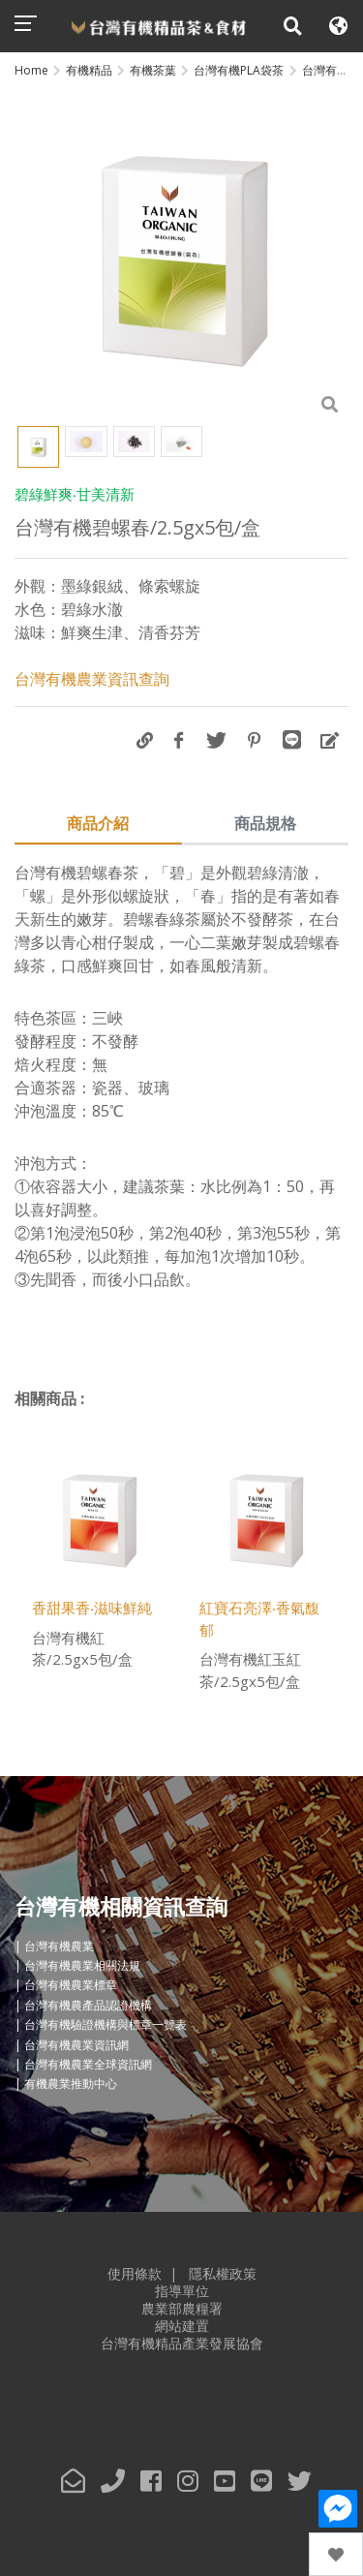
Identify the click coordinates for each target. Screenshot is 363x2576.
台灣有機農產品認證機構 (88, 2005)
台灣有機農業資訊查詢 (92, 679)
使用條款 (134, 2273)
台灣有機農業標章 (70, 1986)
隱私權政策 (223, 2273)
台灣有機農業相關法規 (82, 1965)
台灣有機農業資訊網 (76, 2045)
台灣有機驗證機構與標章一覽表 (105, 2024)
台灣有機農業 (59, 1946)
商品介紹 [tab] (98, 823)
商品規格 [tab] (265, 823)
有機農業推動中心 (70, 2084)
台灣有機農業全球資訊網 (88, 2064)
